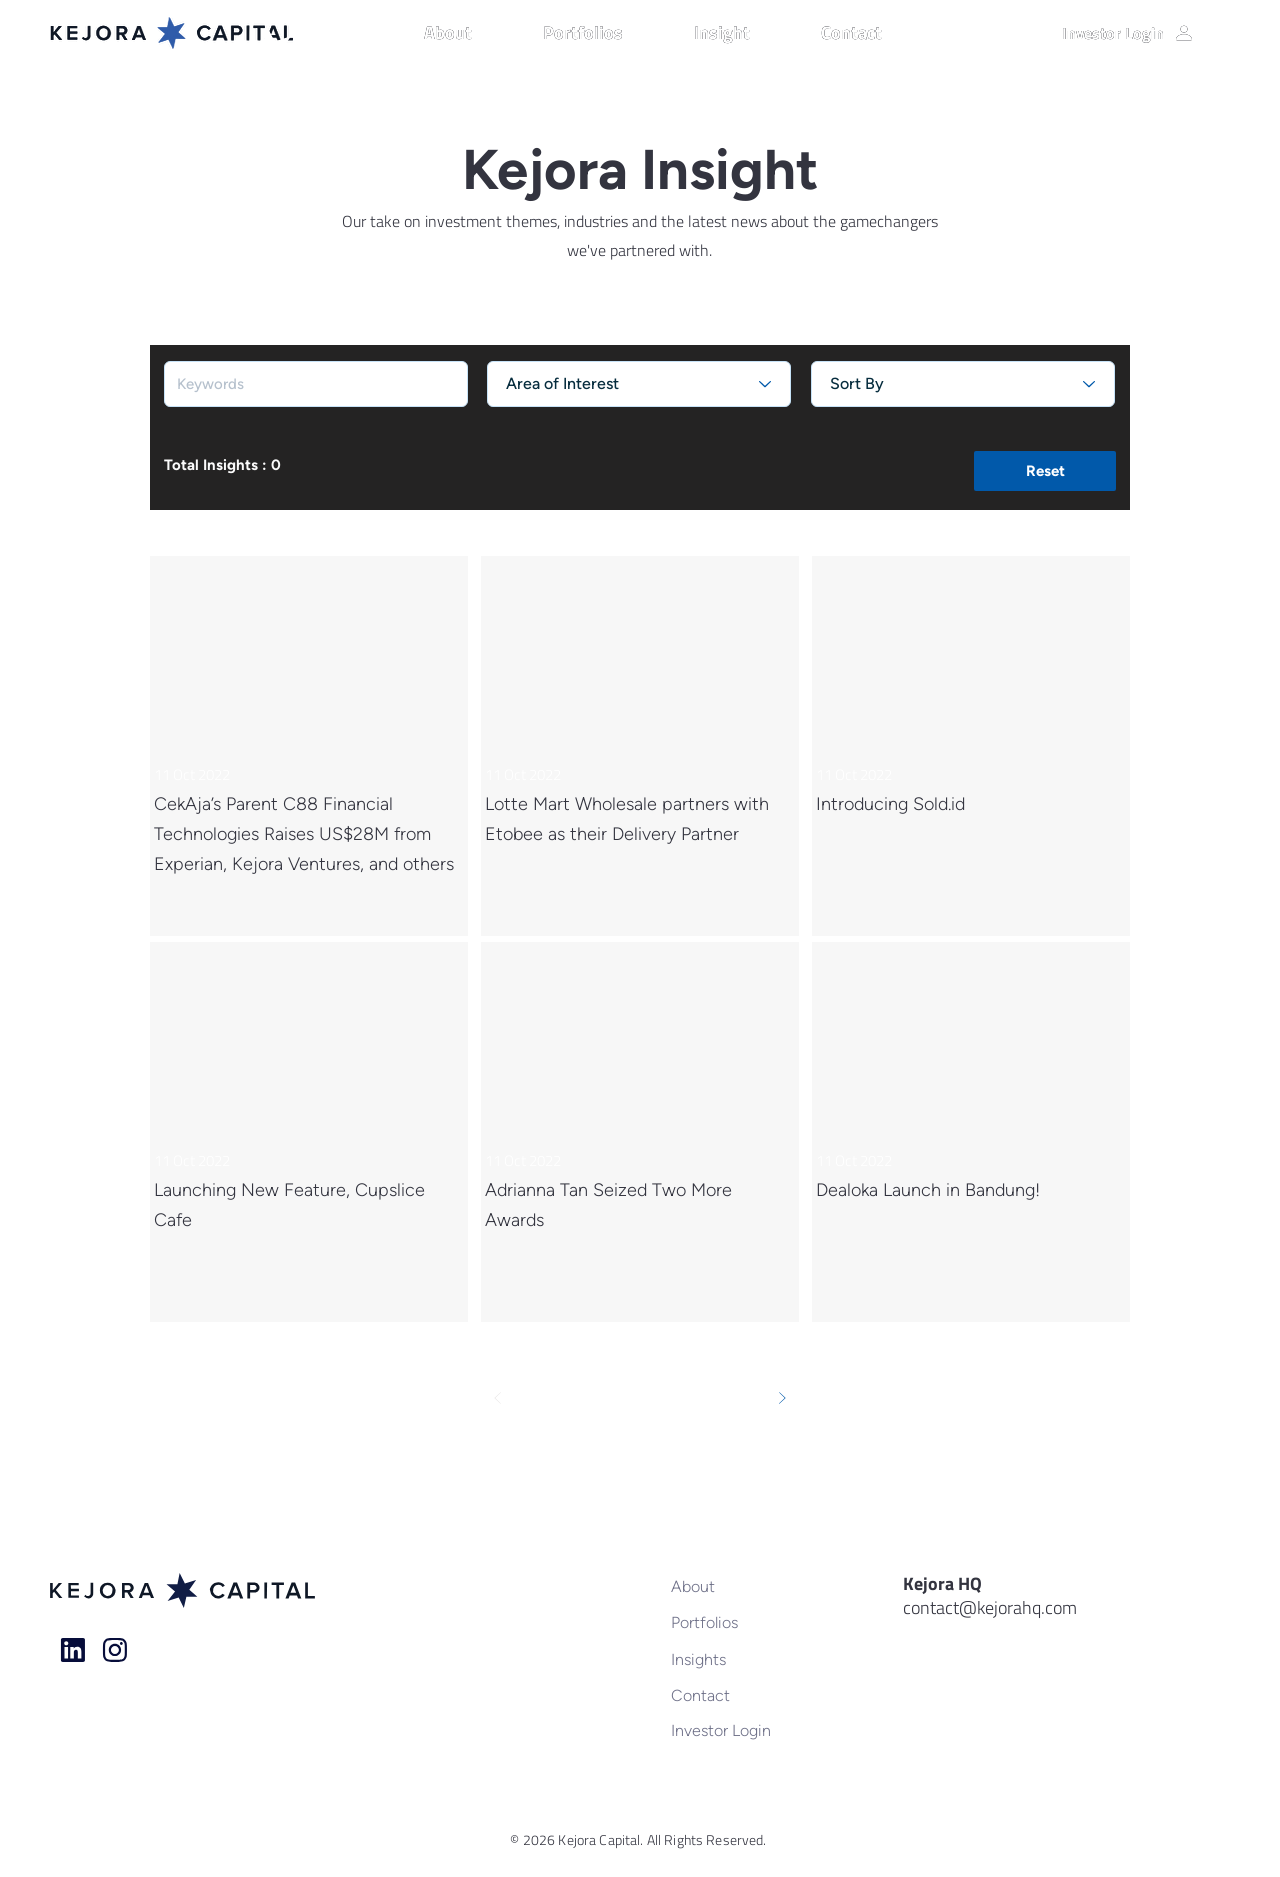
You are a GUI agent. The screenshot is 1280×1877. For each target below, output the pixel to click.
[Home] (73, 1650)
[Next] (782, 1398)
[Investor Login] (1127, 33)
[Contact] (736, 1695)
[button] (473, 33)
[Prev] (498, 1398)
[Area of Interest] (639, 384)
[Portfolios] (736, 1622)
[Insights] (736, 1659)
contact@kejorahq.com (990, 1607)
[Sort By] (963, 384)
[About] (736, 1586)
